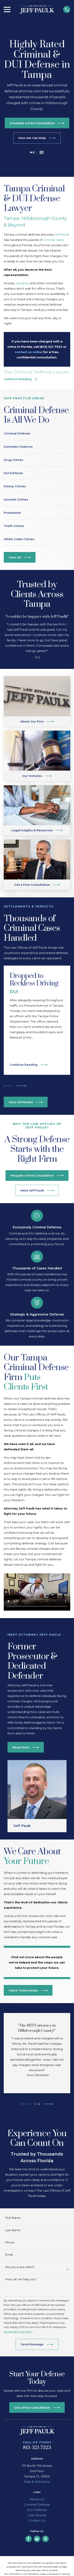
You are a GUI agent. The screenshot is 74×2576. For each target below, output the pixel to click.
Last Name (13, 2230)
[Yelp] (45, 2539)
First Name (13, 2218)
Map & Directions (37, 2482)
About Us (37, 2499)
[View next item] (21, 1086)
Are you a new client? (20, 2267)
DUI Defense (37, 2510)
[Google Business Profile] (37, 2539)
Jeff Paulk (61, 234)
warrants (22, 283)
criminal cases (53, 240)
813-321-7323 (37, 2448)
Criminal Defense (37, 2504)
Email (9, 2254)
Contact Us (37, 2520)
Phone (9, 2242)
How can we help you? (21, 2279)
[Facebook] (28, 2539)
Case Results (36, 2515)
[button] (42, 152)
